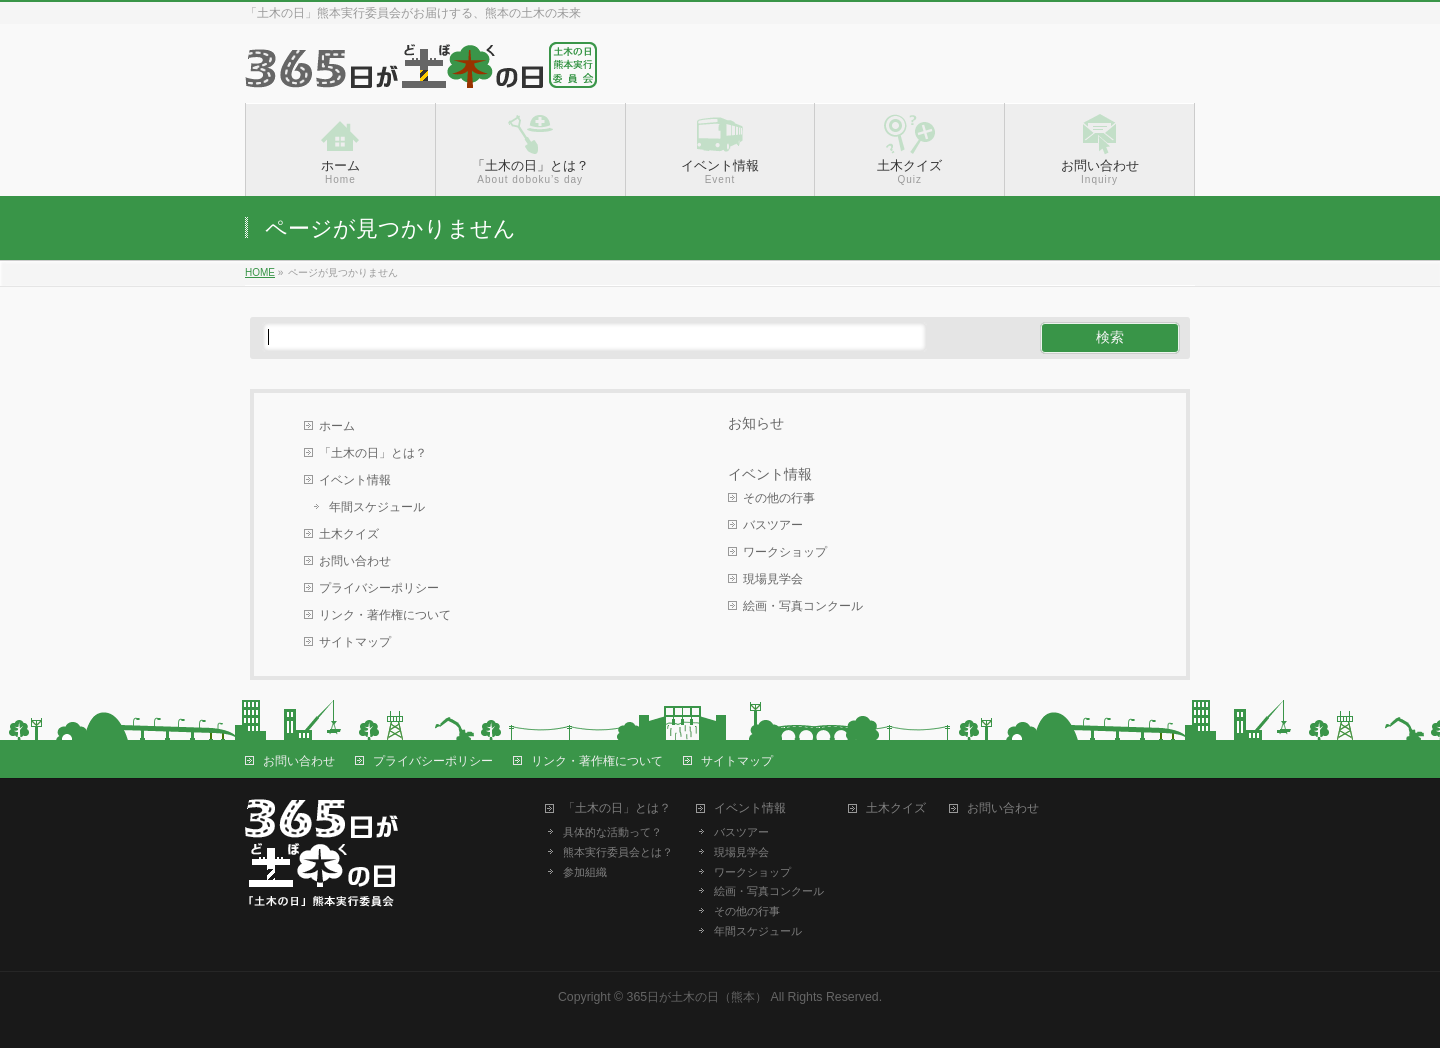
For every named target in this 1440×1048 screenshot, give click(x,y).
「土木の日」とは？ (373, 453)
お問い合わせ (355, 561)
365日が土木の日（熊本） (697, 997)
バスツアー (773, 525)
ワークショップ (785, 552)
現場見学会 (773, 579)
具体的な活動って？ (612, 832)
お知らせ (756, 423)
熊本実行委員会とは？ (618, 852)
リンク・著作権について (385, 615)
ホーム (337, 426)
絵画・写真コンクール (803, 606)
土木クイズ (349, 534)
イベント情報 (355, 480)
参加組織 (585, 872)
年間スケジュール (377, 507)
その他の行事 (779, 498)
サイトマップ (355, 642)
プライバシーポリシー (379, 588)
